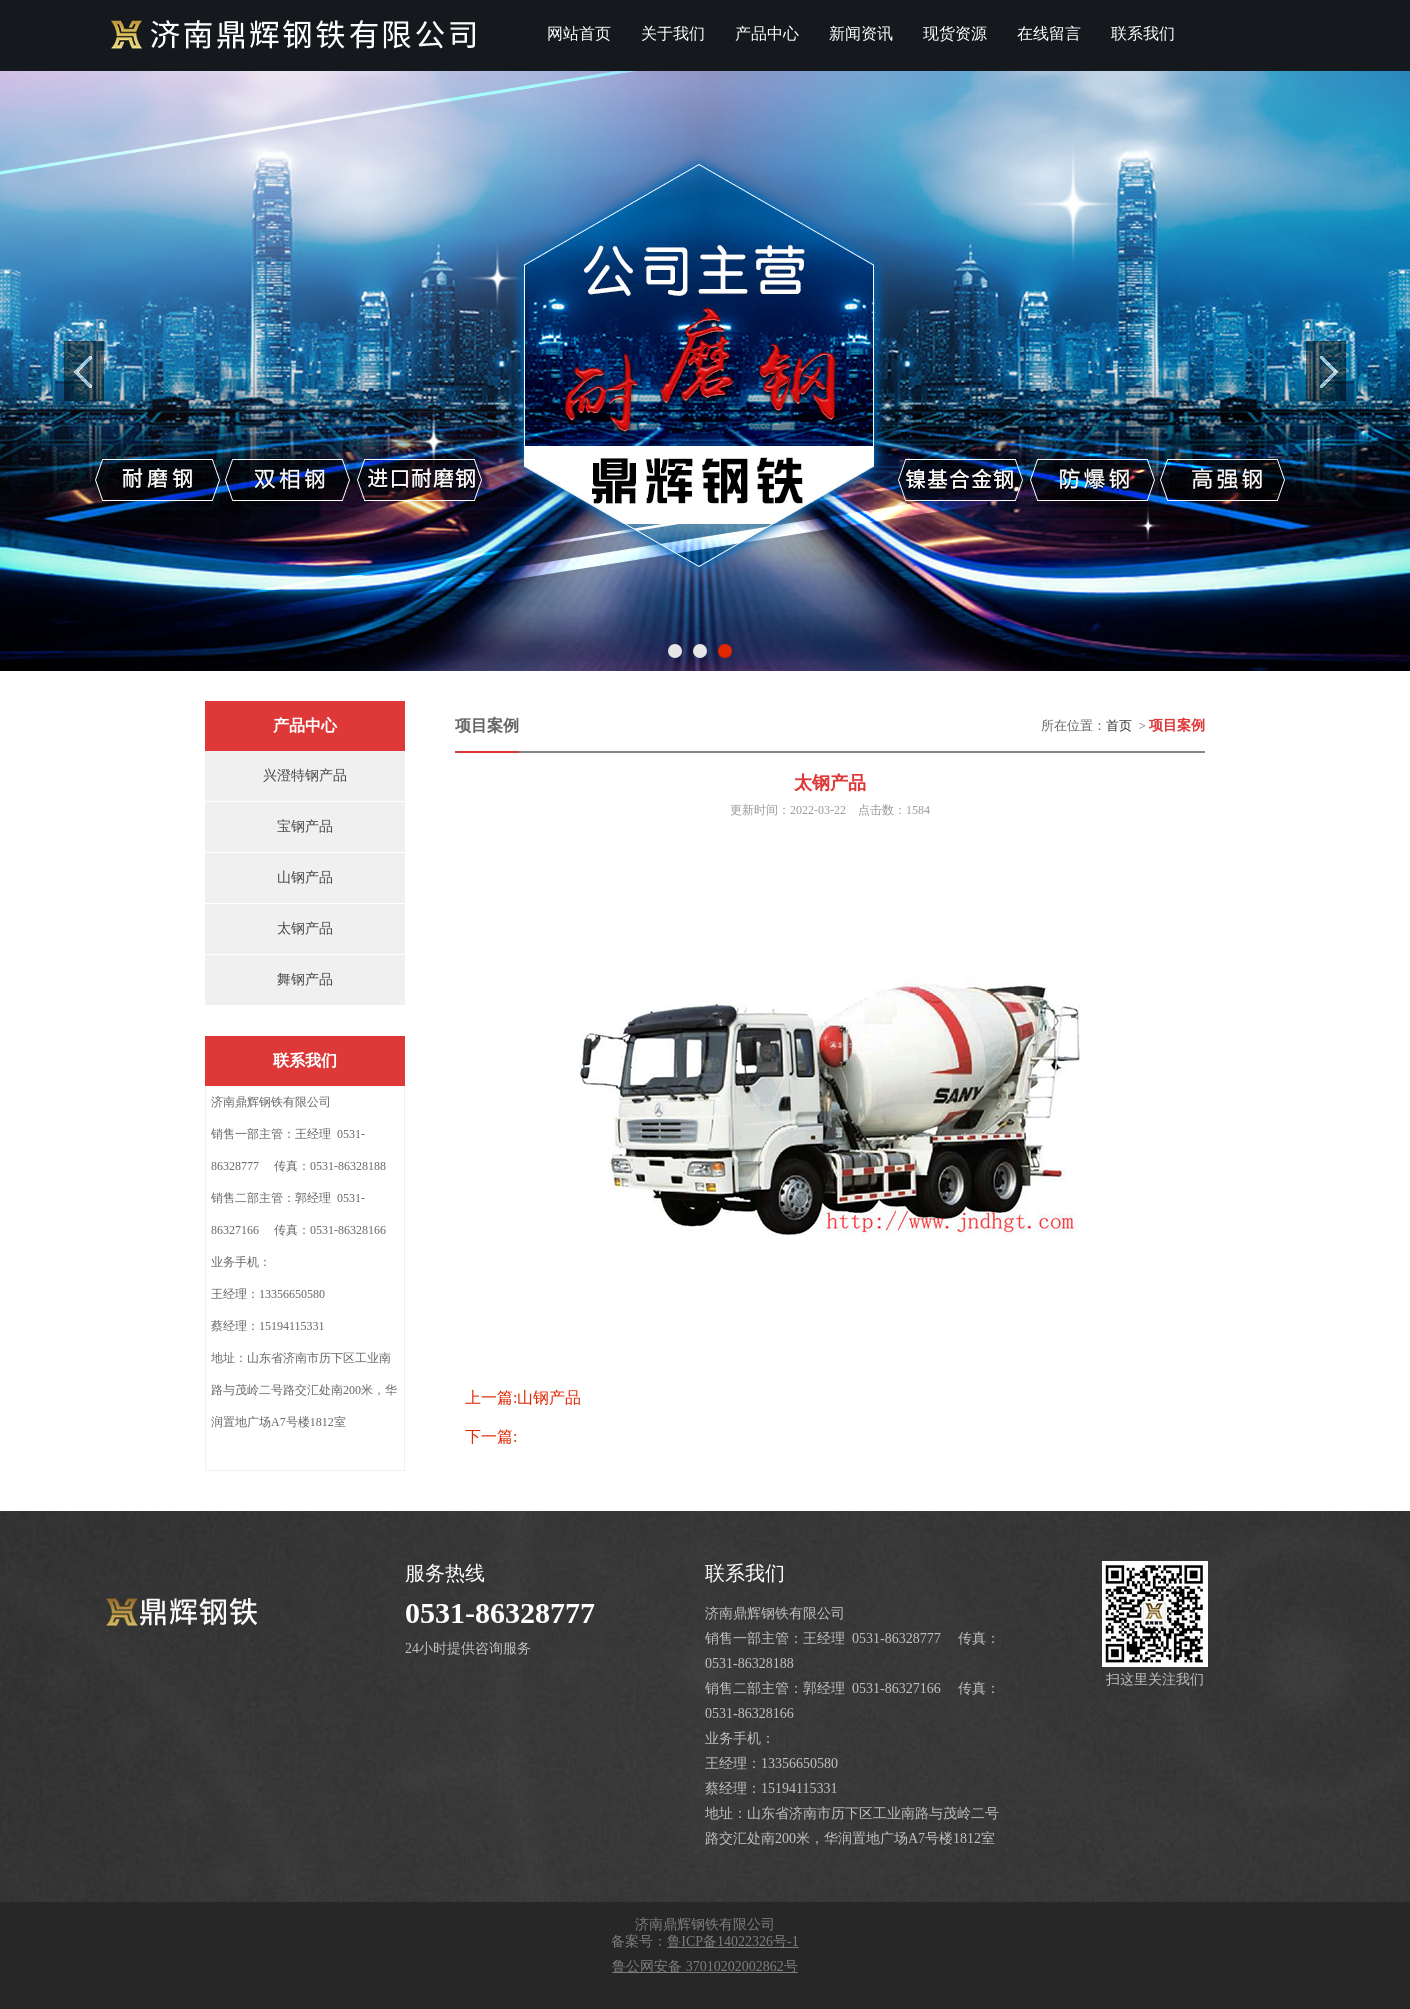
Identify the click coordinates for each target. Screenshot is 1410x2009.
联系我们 (1143, 33)
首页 (1119, 725)
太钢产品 (305, 928)
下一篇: (491, 1436)
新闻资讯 (861, 33)
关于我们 (673, 33)
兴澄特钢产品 (305, 775)
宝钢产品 (305, 826)
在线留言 (1049, 33)
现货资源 (955, 33)
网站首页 (579, 33)
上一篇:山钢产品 (523, 1397)
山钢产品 (305, 877)
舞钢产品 (305, 979)
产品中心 (767, 33)
